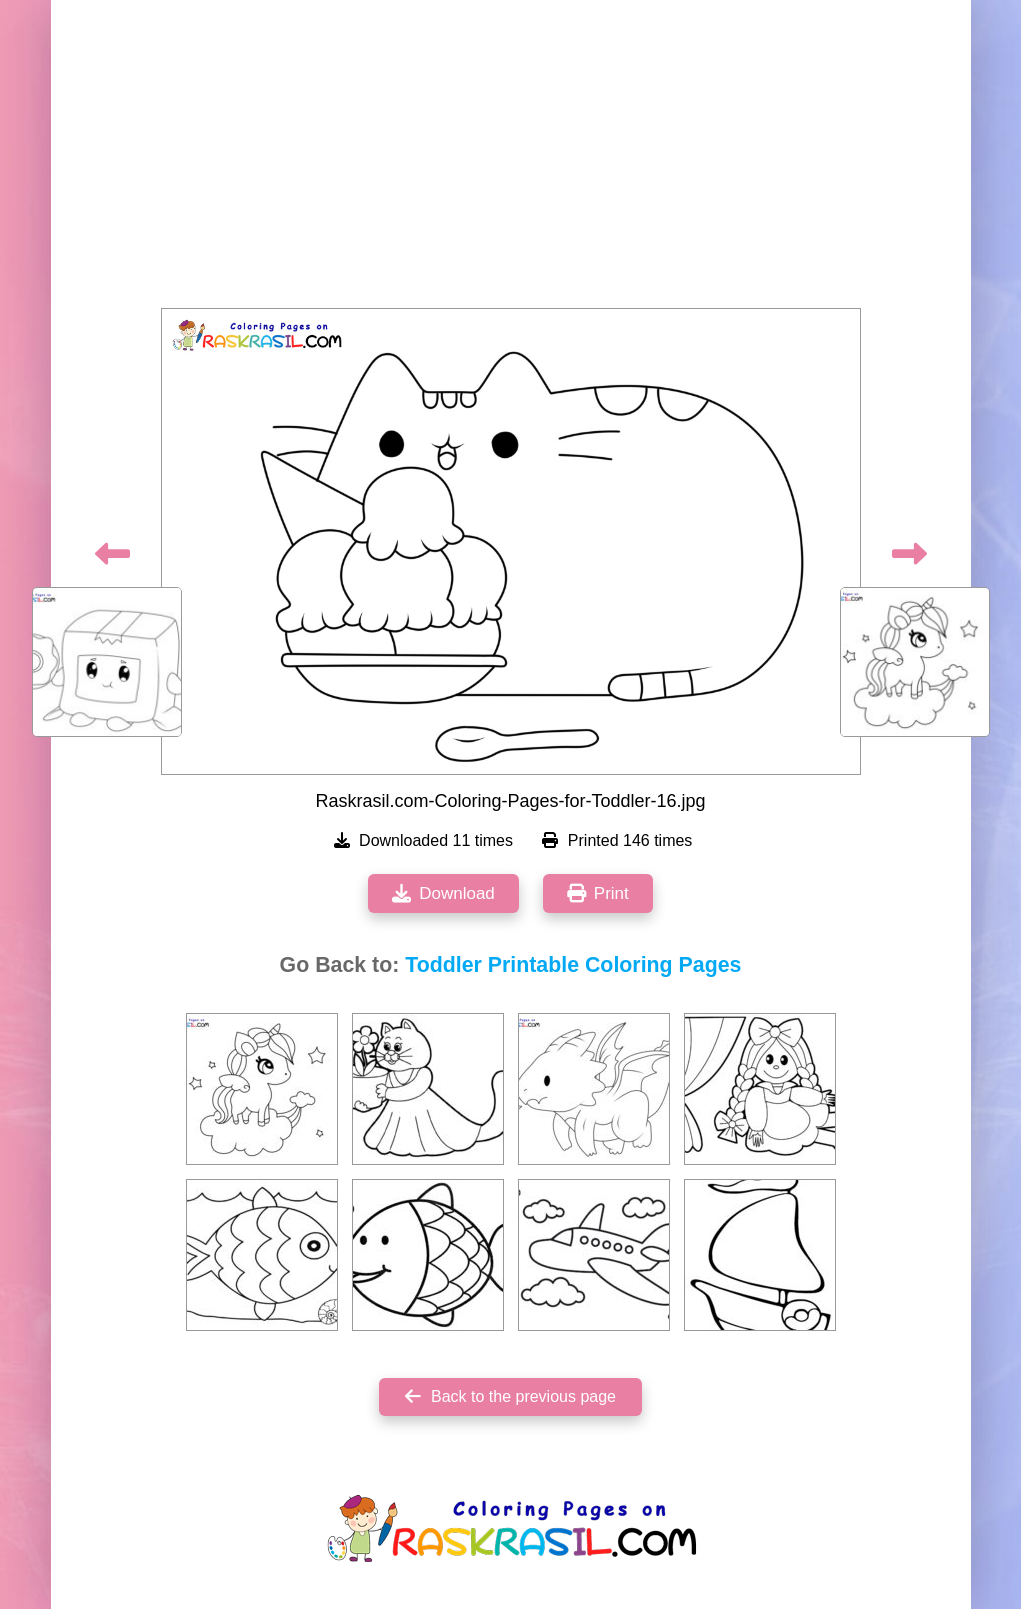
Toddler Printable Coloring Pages (573, 965)
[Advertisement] (511, 160)
